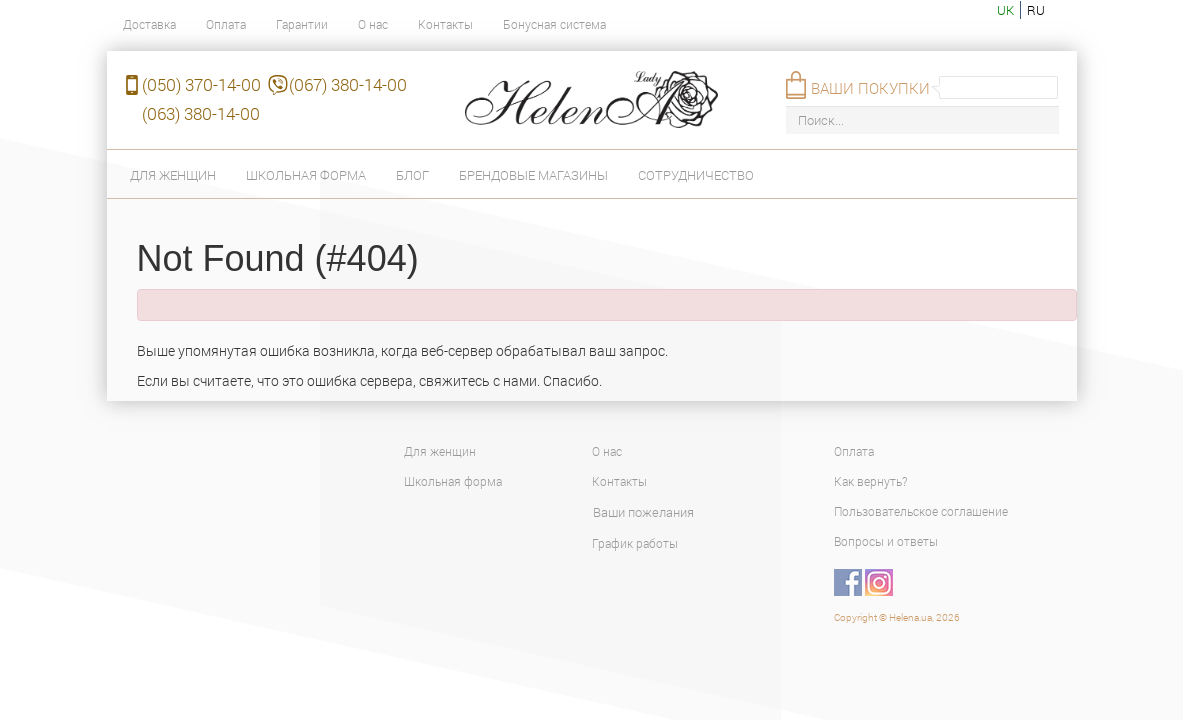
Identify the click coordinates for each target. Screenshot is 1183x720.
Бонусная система (554, 24)
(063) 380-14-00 (201, 113)
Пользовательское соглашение (921, 511)
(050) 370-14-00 (201, 84)
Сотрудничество (696, 175)
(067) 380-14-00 (348, 84)
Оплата (226, 24)
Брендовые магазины (533, 175)
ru (1036, 10)
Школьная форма (306, 175)
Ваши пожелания (643, 512)
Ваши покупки (870, 88)
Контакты (445, 24)
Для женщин (173, 175)
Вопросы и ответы (886, 541)
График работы (635, 543)
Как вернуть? (870, 481)
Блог (412, 175)
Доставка (149, 24)
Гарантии (302, 24)
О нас (373, 24)
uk (1005, 10)
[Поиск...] (922, 120)
